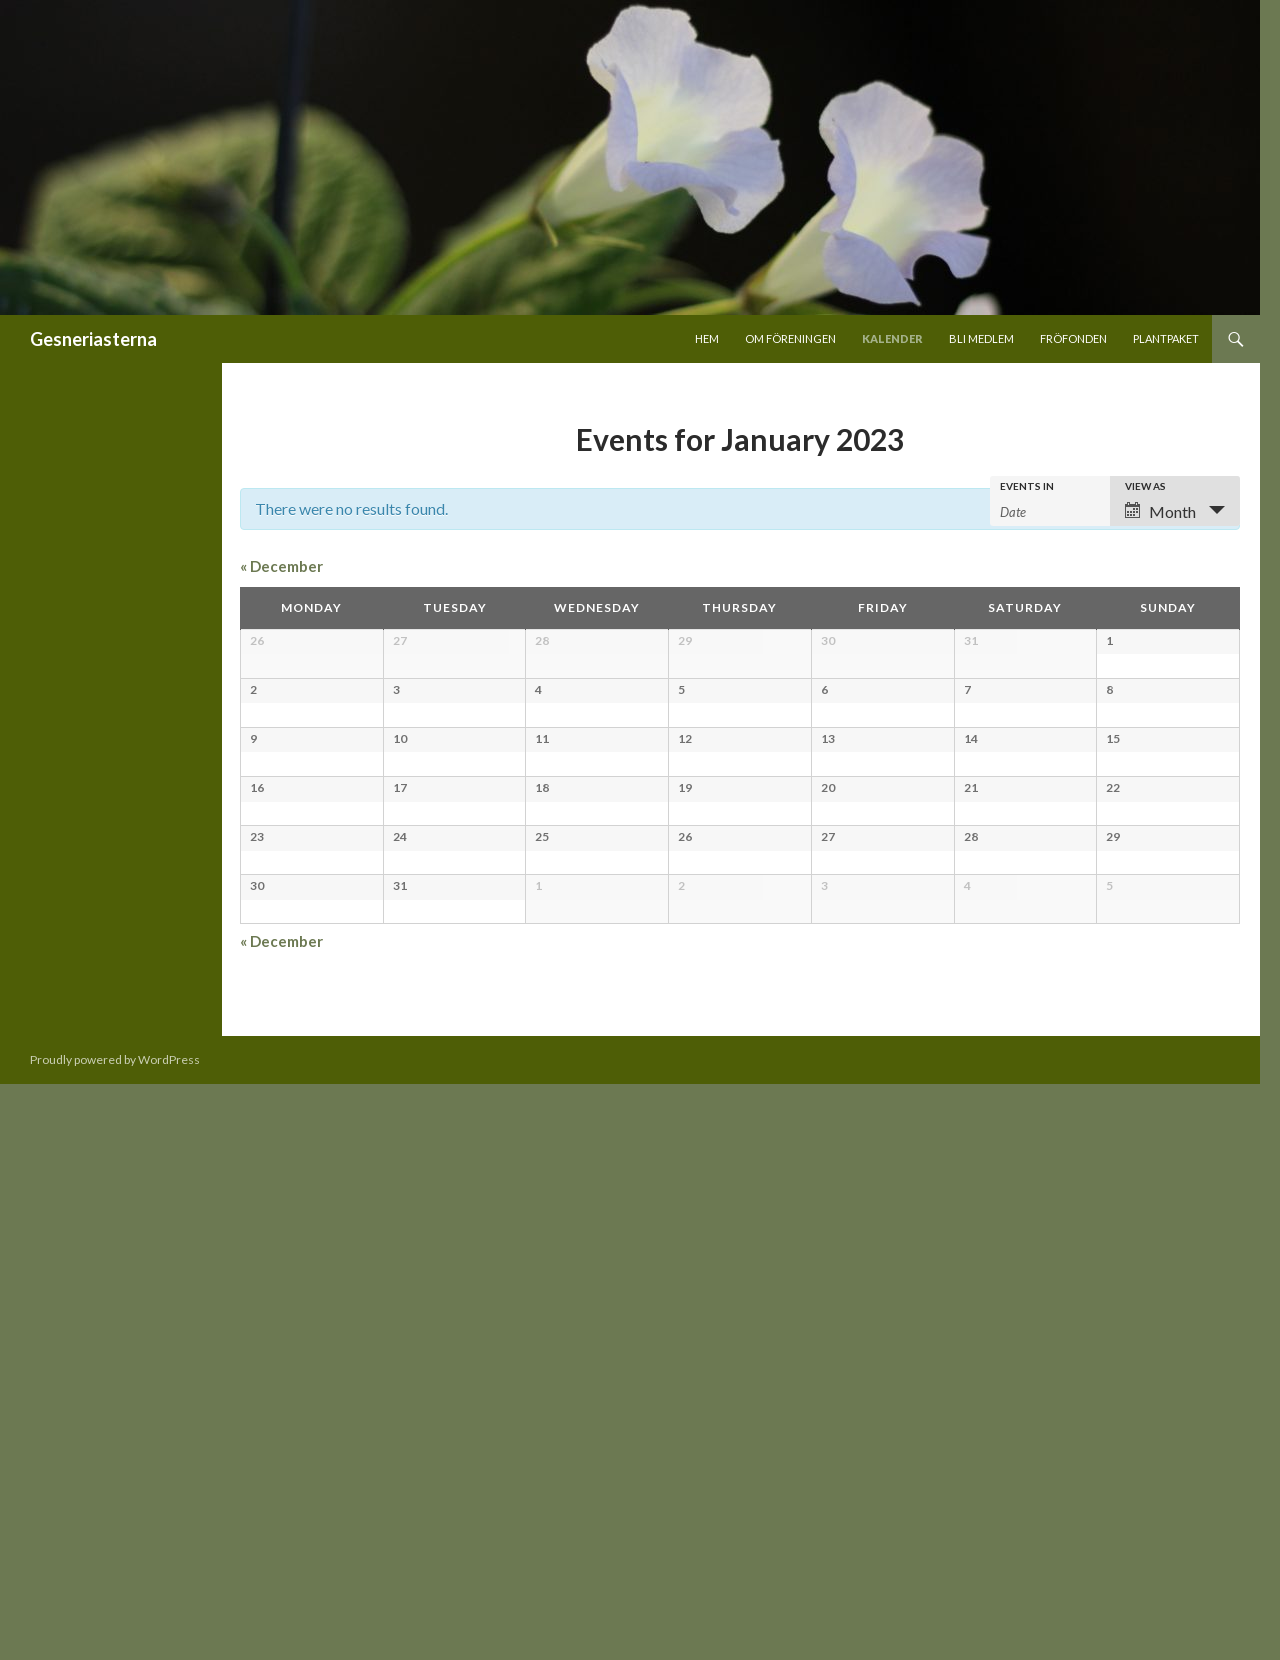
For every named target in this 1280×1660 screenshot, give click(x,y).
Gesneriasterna (93, 339)
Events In (1027, 486)
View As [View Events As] (1145, 486)
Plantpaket (1166, 338)
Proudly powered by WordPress (115, 1635)
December (281, 566)
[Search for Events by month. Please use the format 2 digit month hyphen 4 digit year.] (1050, 510)
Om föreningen (790, 338)
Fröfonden (1073, 338)
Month (1160, 511)
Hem (707, 338)
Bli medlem (981, 338)
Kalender (892, 338)
